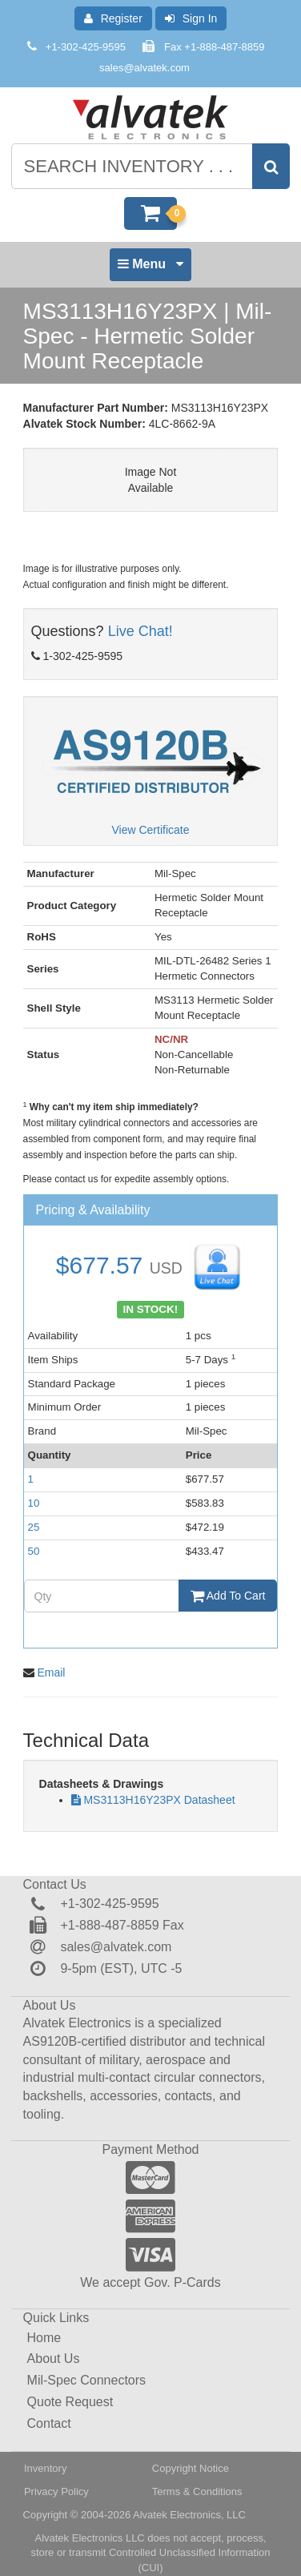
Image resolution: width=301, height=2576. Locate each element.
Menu (150, 268)
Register (113, 18)
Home (44, 2338)
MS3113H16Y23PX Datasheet (159, 1799)
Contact (49, 2423)
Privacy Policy (56, 2491)
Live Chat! (140, 631)
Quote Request (70, 2402)
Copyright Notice (190, 2468)
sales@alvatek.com (144, 68)
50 (34, 1551)
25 (34, 1527)
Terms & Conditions (197, 2491)
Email (51, 1672)
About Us (53, 2358)
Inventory (45, 2468)
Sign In (191, 18)
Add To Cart (228, 1595)
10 (34, 1503)
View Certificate (150, 829)
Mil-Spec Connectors (86, 2380)
